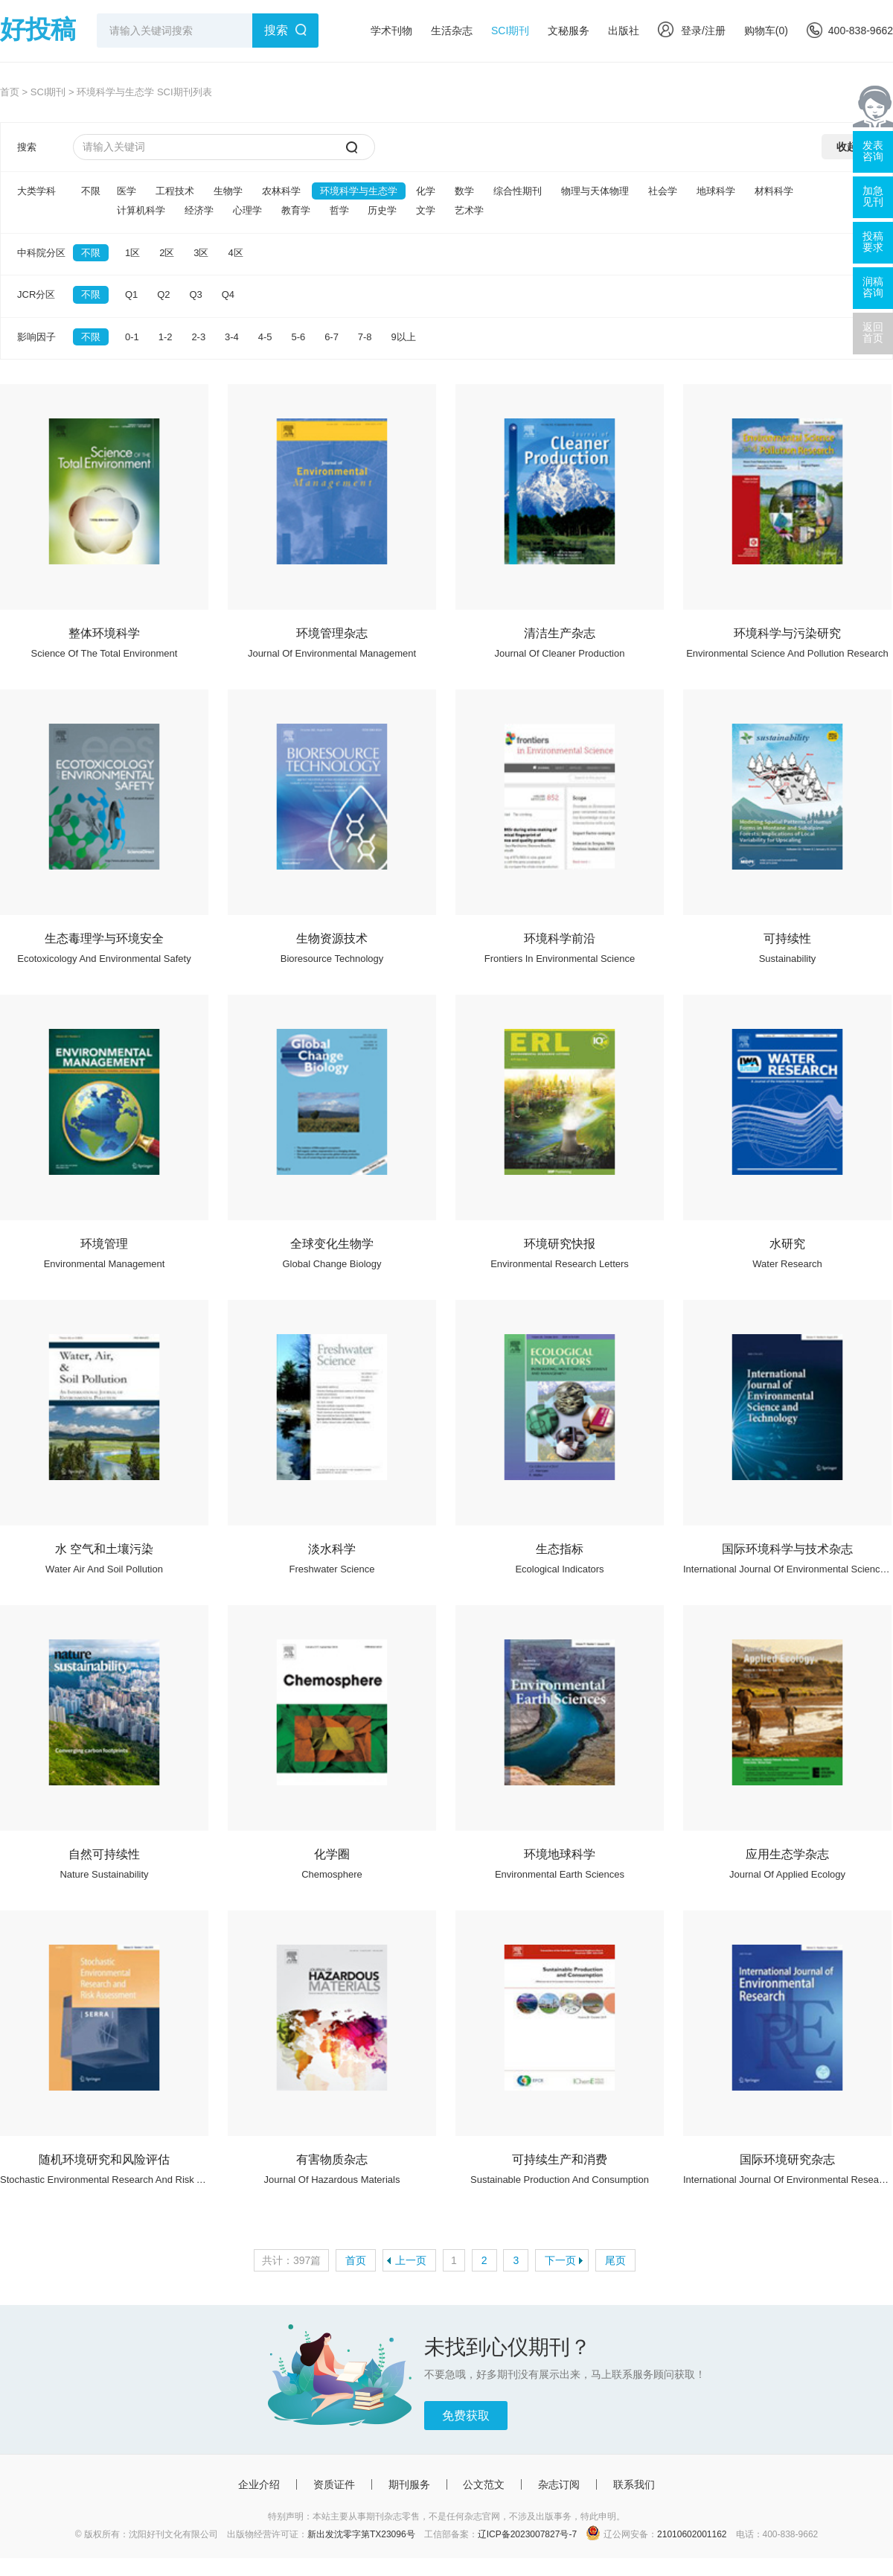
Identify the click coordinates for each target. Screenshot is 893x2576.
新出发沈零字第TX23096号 (361, 2534)
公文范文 (484, 2484)
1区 (132, 252)
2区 (166, 252)
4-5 (265, 336)
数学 (464, 191)
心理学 (247, 210)
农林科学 (281, 191)
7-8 (365, 336)
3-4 (232, 336)
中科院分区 (41, 252)
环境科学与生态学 (358, 191)
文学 (425, 210)
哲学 (339, 210)
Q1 (131, 294)
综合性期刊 (517, 191)
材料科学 (774, 191)
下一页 (560, 2260)
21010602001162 (691, 2534)
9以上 (403, 336)
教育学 (295, 210)
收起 (846, 147)
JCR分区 (36, 294)
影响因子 (36, 336)
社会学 (662, 191)
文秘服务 (568, 30)
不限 (90, 191)
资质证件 (334, 2484)
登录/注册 (692, 30)
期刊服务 (409, 2484)
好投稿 (38, 29)
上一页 (410, 2260)
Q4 (228, 294)
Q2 (163, 294)
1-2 (166, 336)
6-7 (331, 336)
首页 (9, 92)
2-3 (198, 336)
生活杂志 (452, 30)
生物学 (228, 191)
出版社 (623, 30)
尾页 (615, 2260)
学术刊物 (391, 30)
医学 (126, 191)
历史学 (382, 210)
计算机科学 (141, 210)
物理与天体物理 (595, 191)
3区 (200, 252)
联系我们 (634, 2484)
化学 (425, 191)
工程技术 (175, 191)
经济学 (199, 210)
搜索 (276, 30)
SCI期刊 (510, 30)
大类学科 (36, 191)
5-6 (298, 336)
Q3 (195, 294)
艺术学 (469, 210)
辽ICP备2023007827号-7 (527, 2534)
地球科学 (716, 191)
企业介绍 (259, 2484)
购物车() (766, 30)
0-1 (132, 336)
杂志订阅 (559, 2484)
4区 (235, 252)
